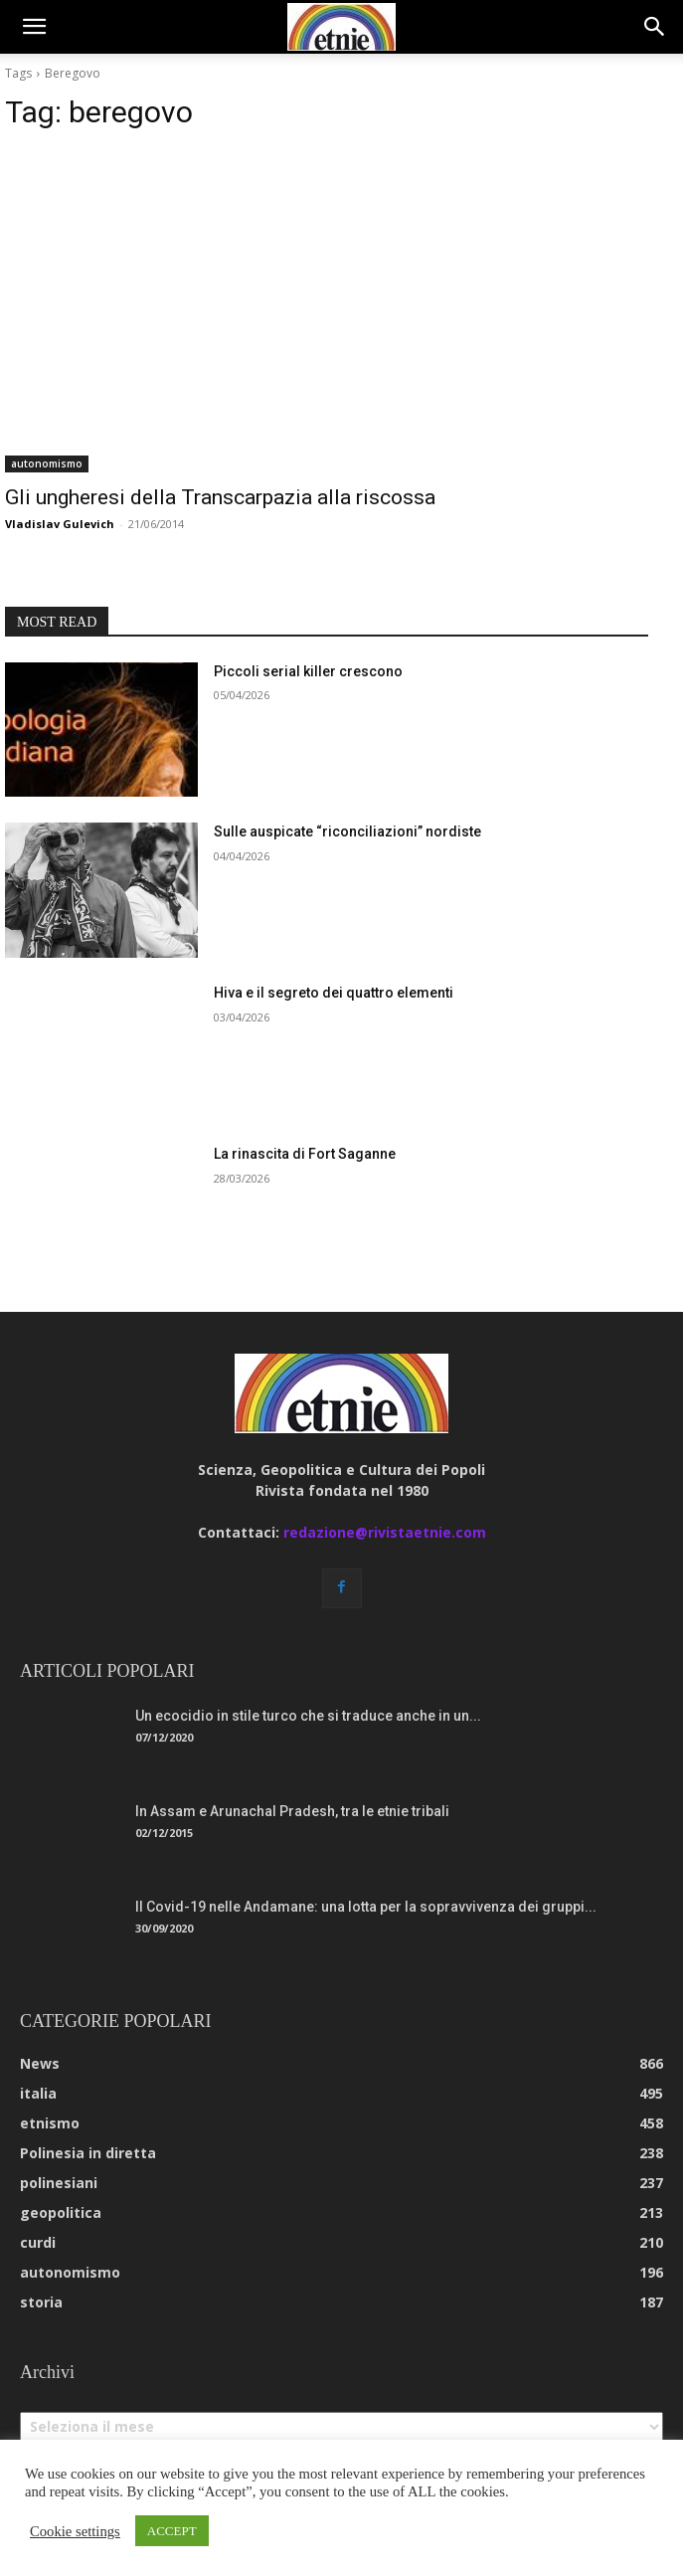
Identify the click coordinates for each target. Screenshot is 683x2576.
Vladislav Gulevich (59, 523)
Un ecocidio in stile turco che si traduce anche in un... (308, 1716)
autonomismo (47, 463)
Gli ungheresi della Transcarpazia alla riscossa (220, 497)
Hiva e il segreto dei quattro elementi (333, 993)
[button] (34, 27)
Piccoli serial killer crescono (308, 671)
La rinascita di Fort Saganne (305, 1154)
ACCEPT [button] (172, 2530)
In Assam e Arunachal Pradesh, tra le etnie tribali (292, 1811)
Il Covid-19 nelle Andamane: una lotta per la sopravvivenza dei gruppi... (366, 1907)
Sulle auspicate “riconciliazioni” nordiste (347, 831)
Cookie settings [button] (75, 2531)
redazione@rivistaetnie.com (384, 1532)
